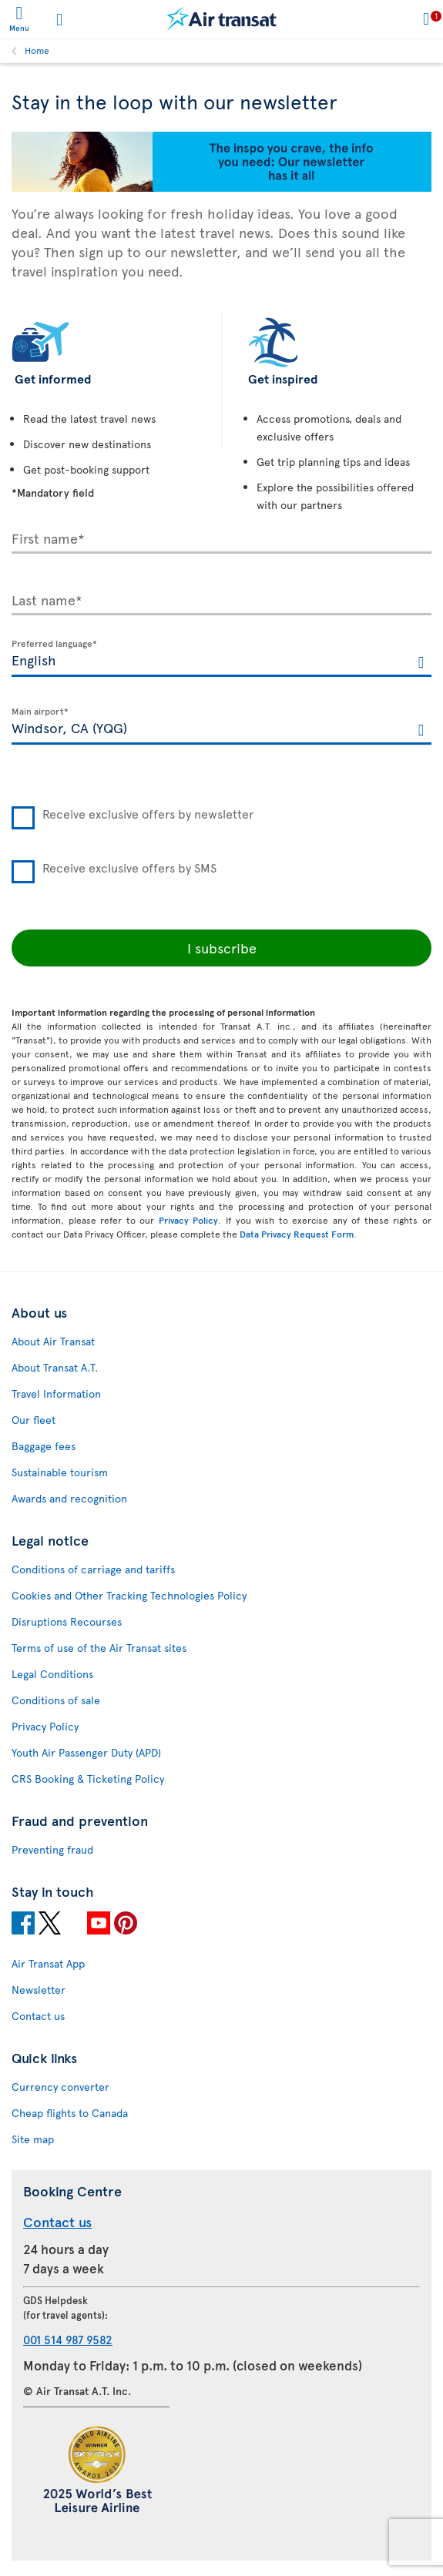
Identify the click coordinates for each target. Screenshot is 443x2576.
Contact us (38, 2015)
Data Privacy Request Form (297, 1234)
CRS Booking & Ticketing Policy (88, 1778)
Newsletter (38, 1989)
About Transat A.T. (55, 1367)
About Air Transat (53, 1341)
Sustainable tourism (60, 1472)
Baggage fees (44, 1446)
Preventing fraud (52, 1849)
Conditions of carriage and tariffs (93, 1569)
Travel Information (56, 1393)
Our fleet (33, 1419)
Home (37, 50)
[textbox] (221, 658)
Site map (33, 2139)
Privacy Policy (189, 1220)
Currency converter (60, 2086)
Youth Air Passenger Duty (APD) (86, 1752)
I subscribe (222, 947)
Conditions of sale (56, 1700)
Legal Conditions (52, 1674)
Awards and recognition (69, 1498)
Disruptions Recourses (67, 1621)
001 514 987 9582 (67, 2339)
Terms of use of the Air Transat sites (99, 1647)
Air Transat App (48, 1963)
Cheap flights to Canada (70, 2112)
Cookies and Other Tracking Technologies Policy (129, 1595)
